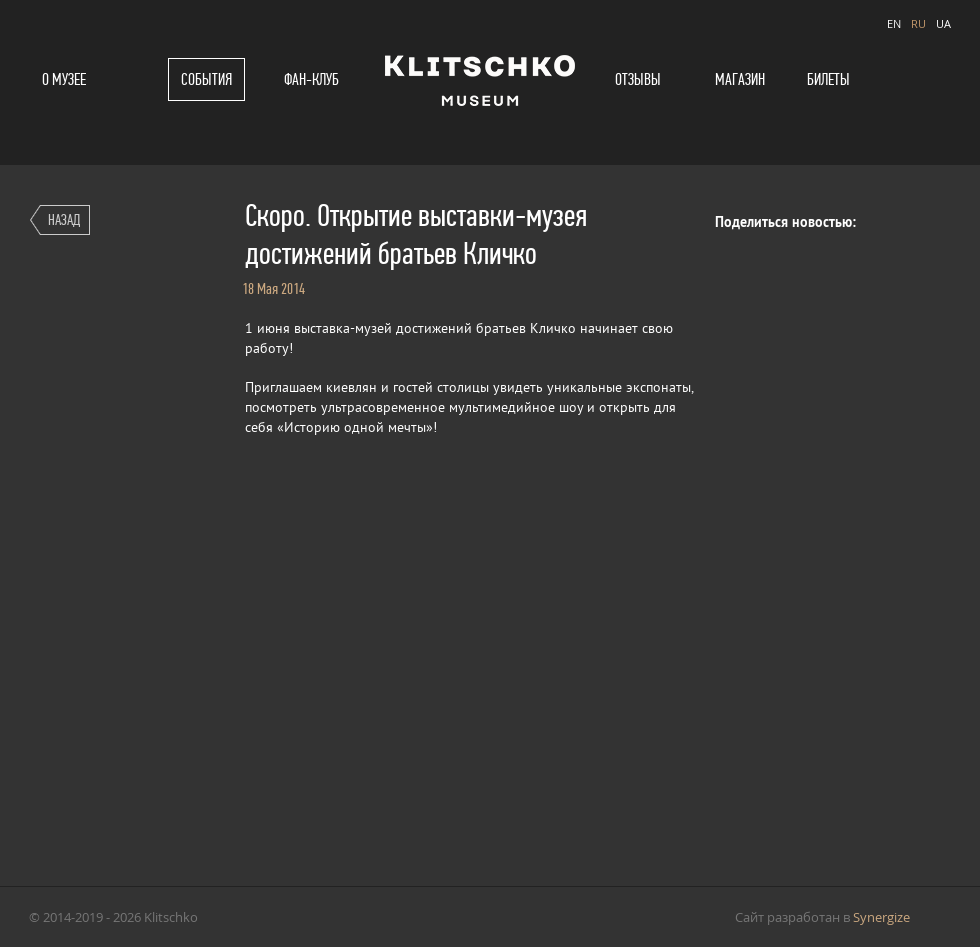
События (206, 79)
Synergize (881, 917)
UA (943, 23)
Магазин (740, 79)
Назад (64, 219)
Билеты (828, 79)
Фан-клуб (311, 79)
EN (894, 23)
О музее (64, 79)
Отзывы (638, 79)
